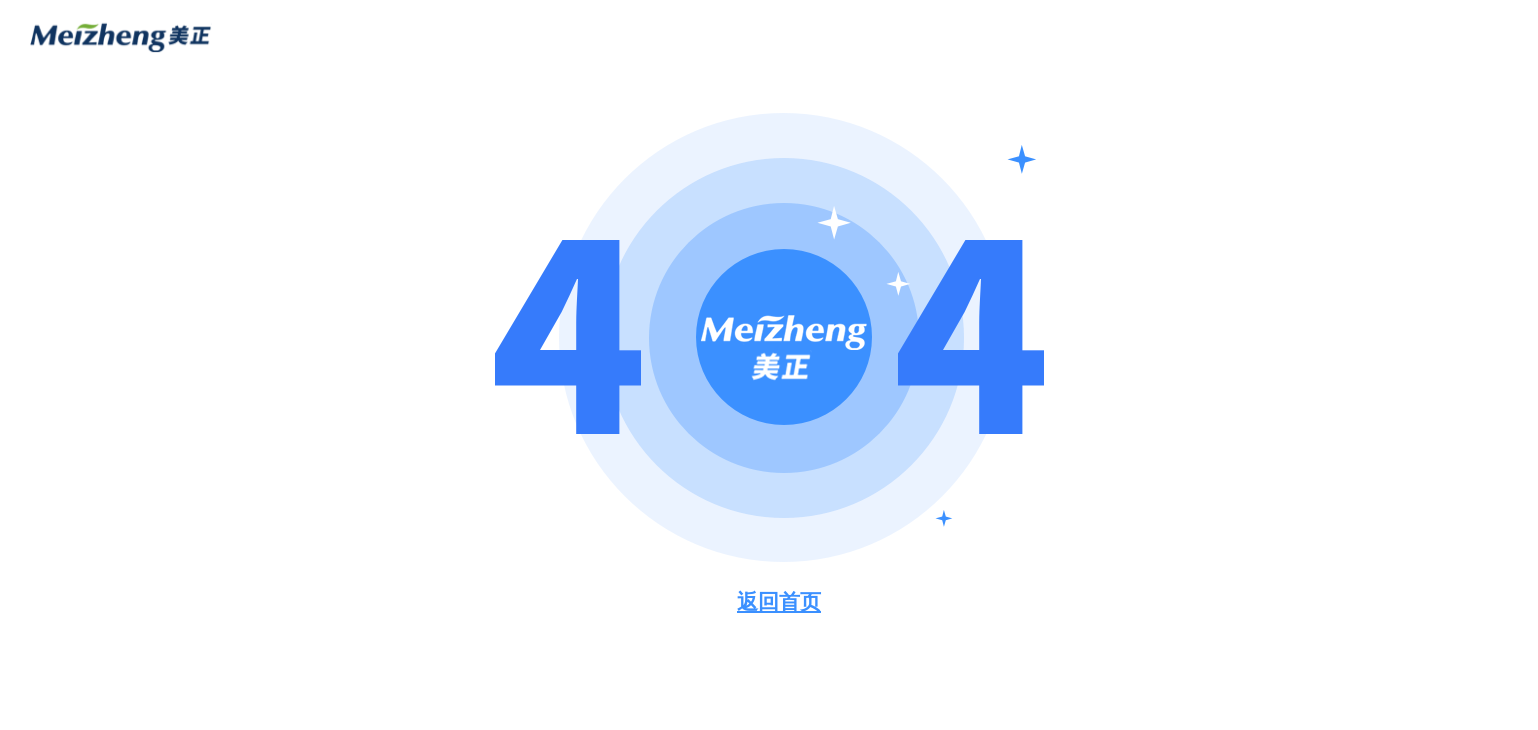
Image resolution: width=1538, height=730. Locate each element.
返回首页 (779, 601)
